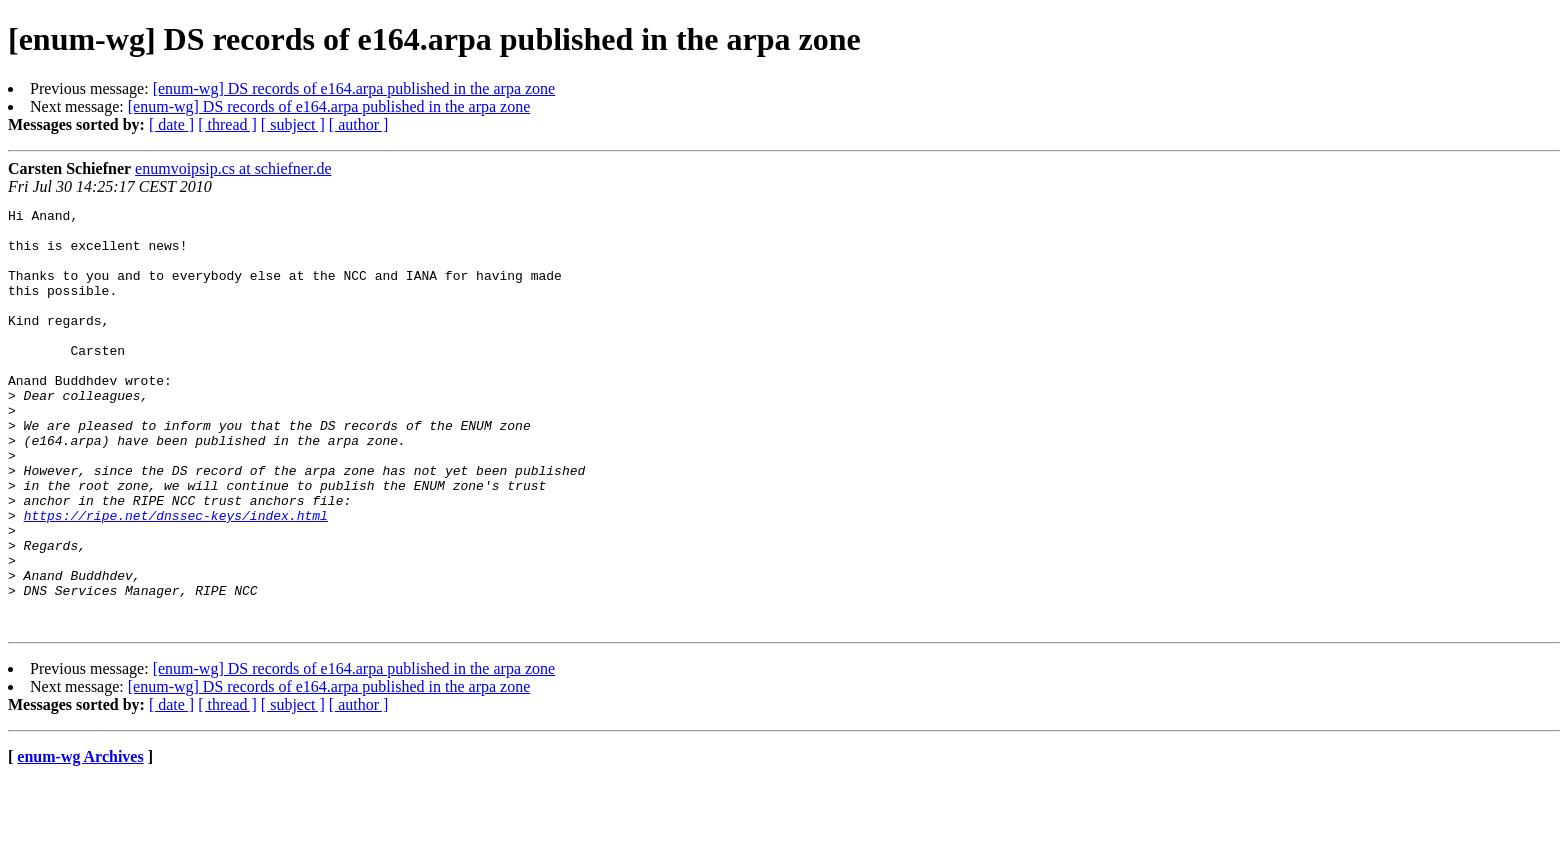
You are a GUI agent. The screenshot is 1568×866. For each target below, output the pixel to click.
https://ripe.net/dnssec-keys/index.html (176, 578)
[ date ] (171, 124)
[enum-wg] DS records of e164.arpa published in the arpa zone (354, 88)
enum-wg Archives (80, 840)
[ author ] (359, 124)
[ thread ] (227, 124)
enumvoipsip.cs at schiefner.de (233, 168)
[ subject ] (293, 124)
